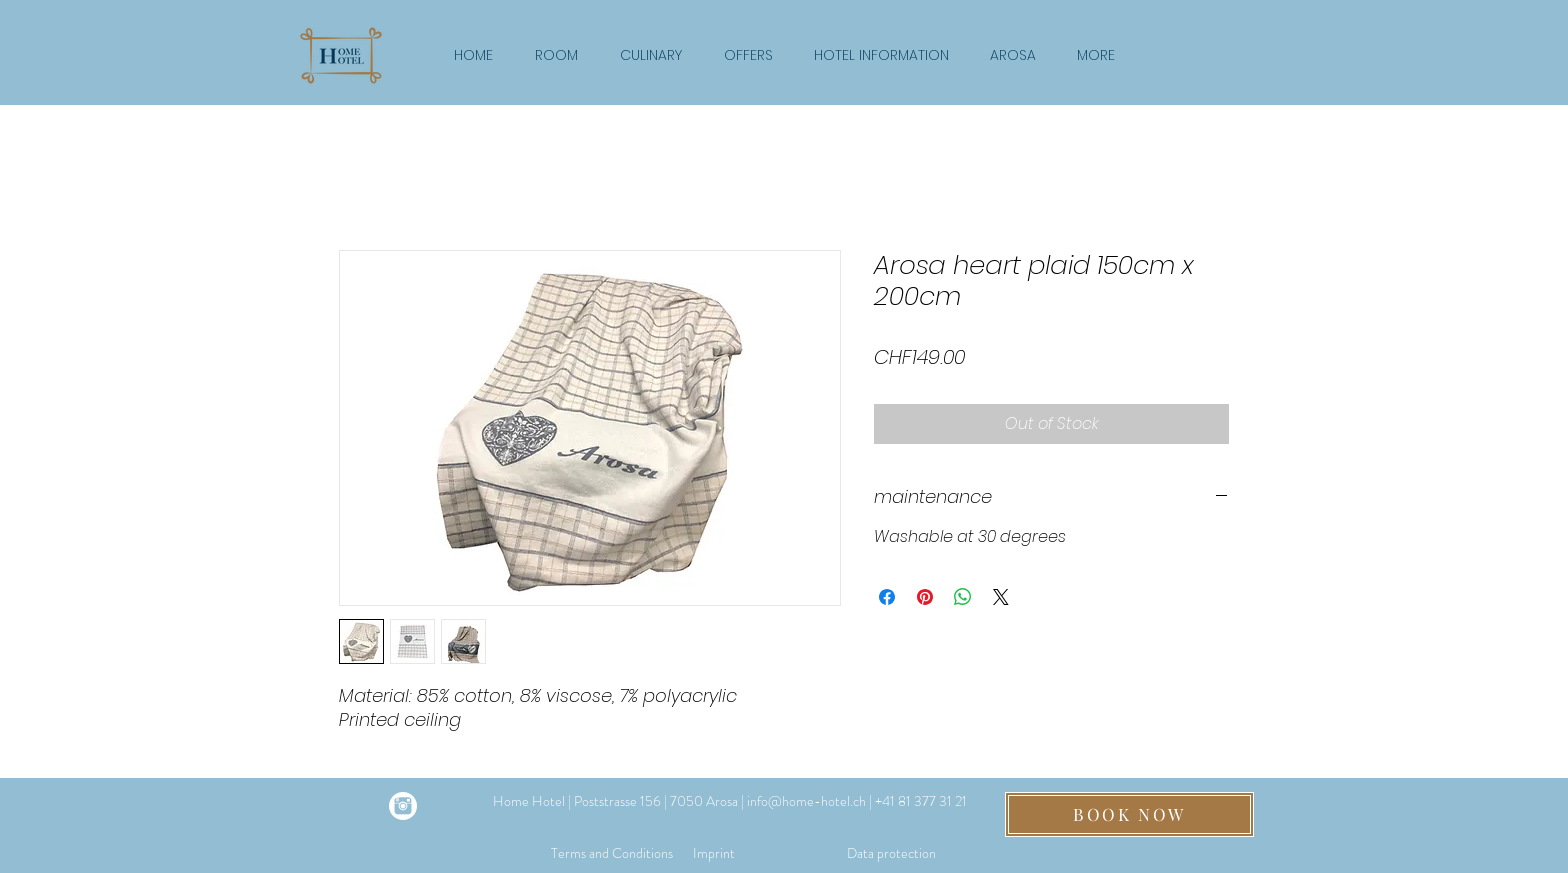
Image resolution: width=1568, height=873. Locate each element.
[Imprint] (714, 854)
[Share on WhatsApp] (963, 597)
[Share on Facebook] (887, 597)
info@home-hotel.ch (806, 801)
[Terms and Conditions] (612, 854)
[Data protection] (891, 854)
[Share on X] (1001, 597)
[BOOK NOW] (1129, 814)
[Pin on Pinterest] (925, 597)
